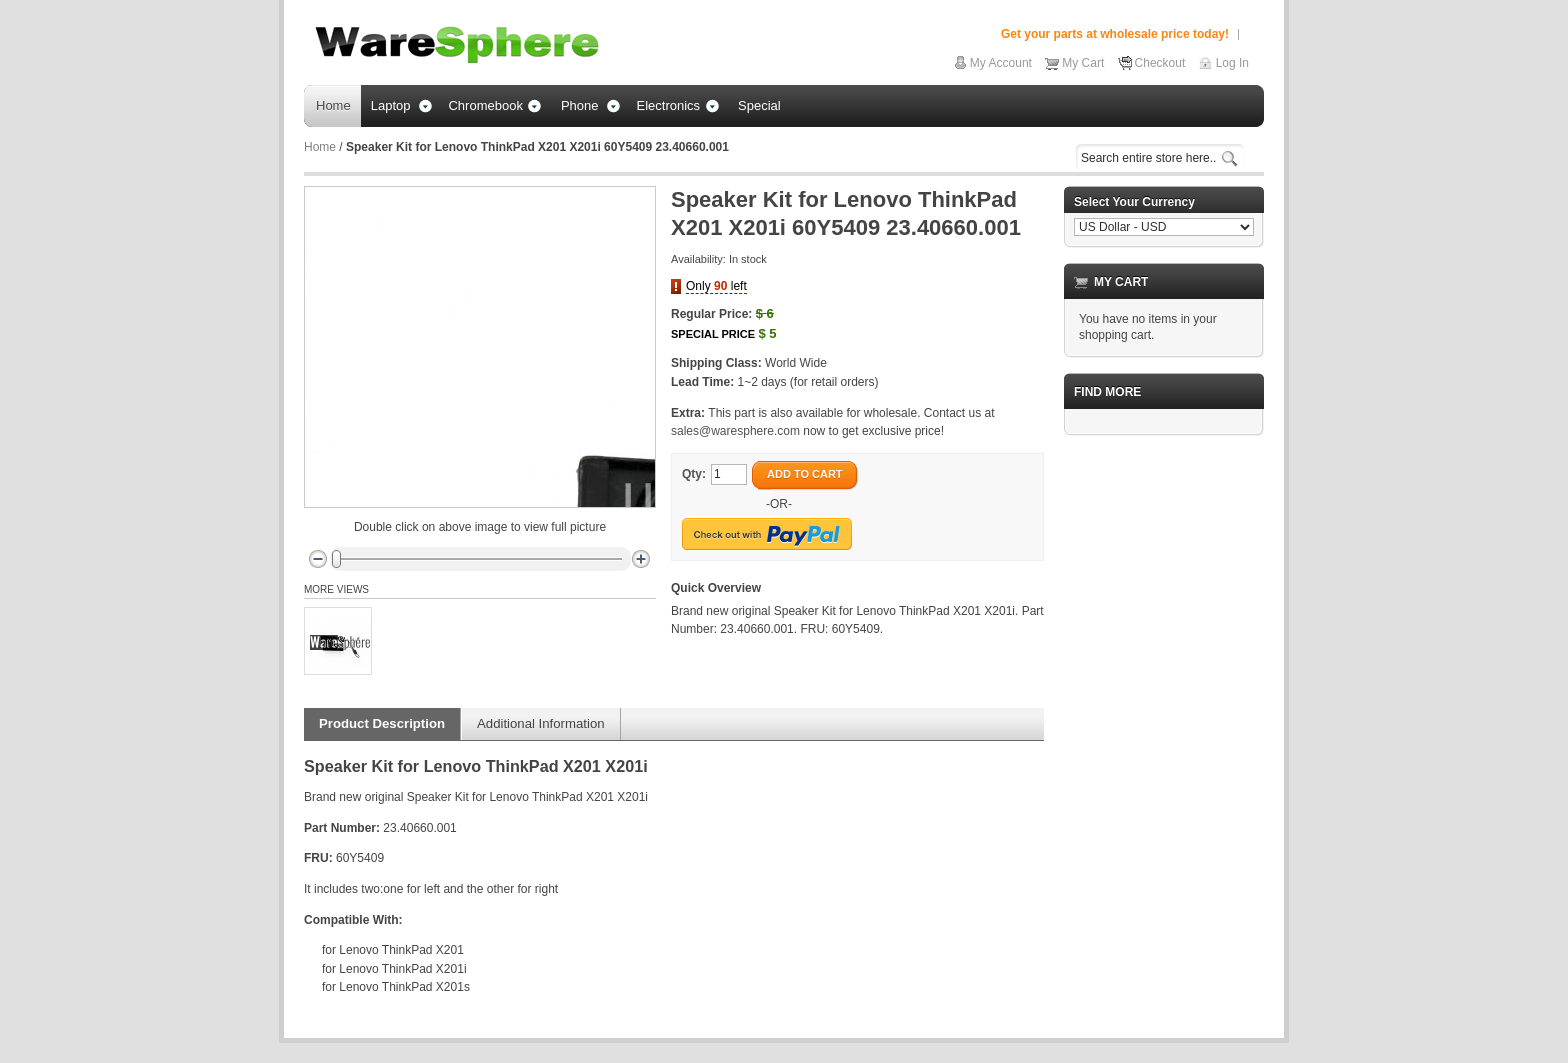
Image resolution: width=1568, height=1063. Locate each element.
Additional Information (541, 723)
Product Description (382, 723)
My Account (1001, 63)
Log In (1232, 63)
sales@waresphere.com (735, 431)
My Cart (1083, 63)
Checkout (1160, 63)
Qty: (694, 474)
